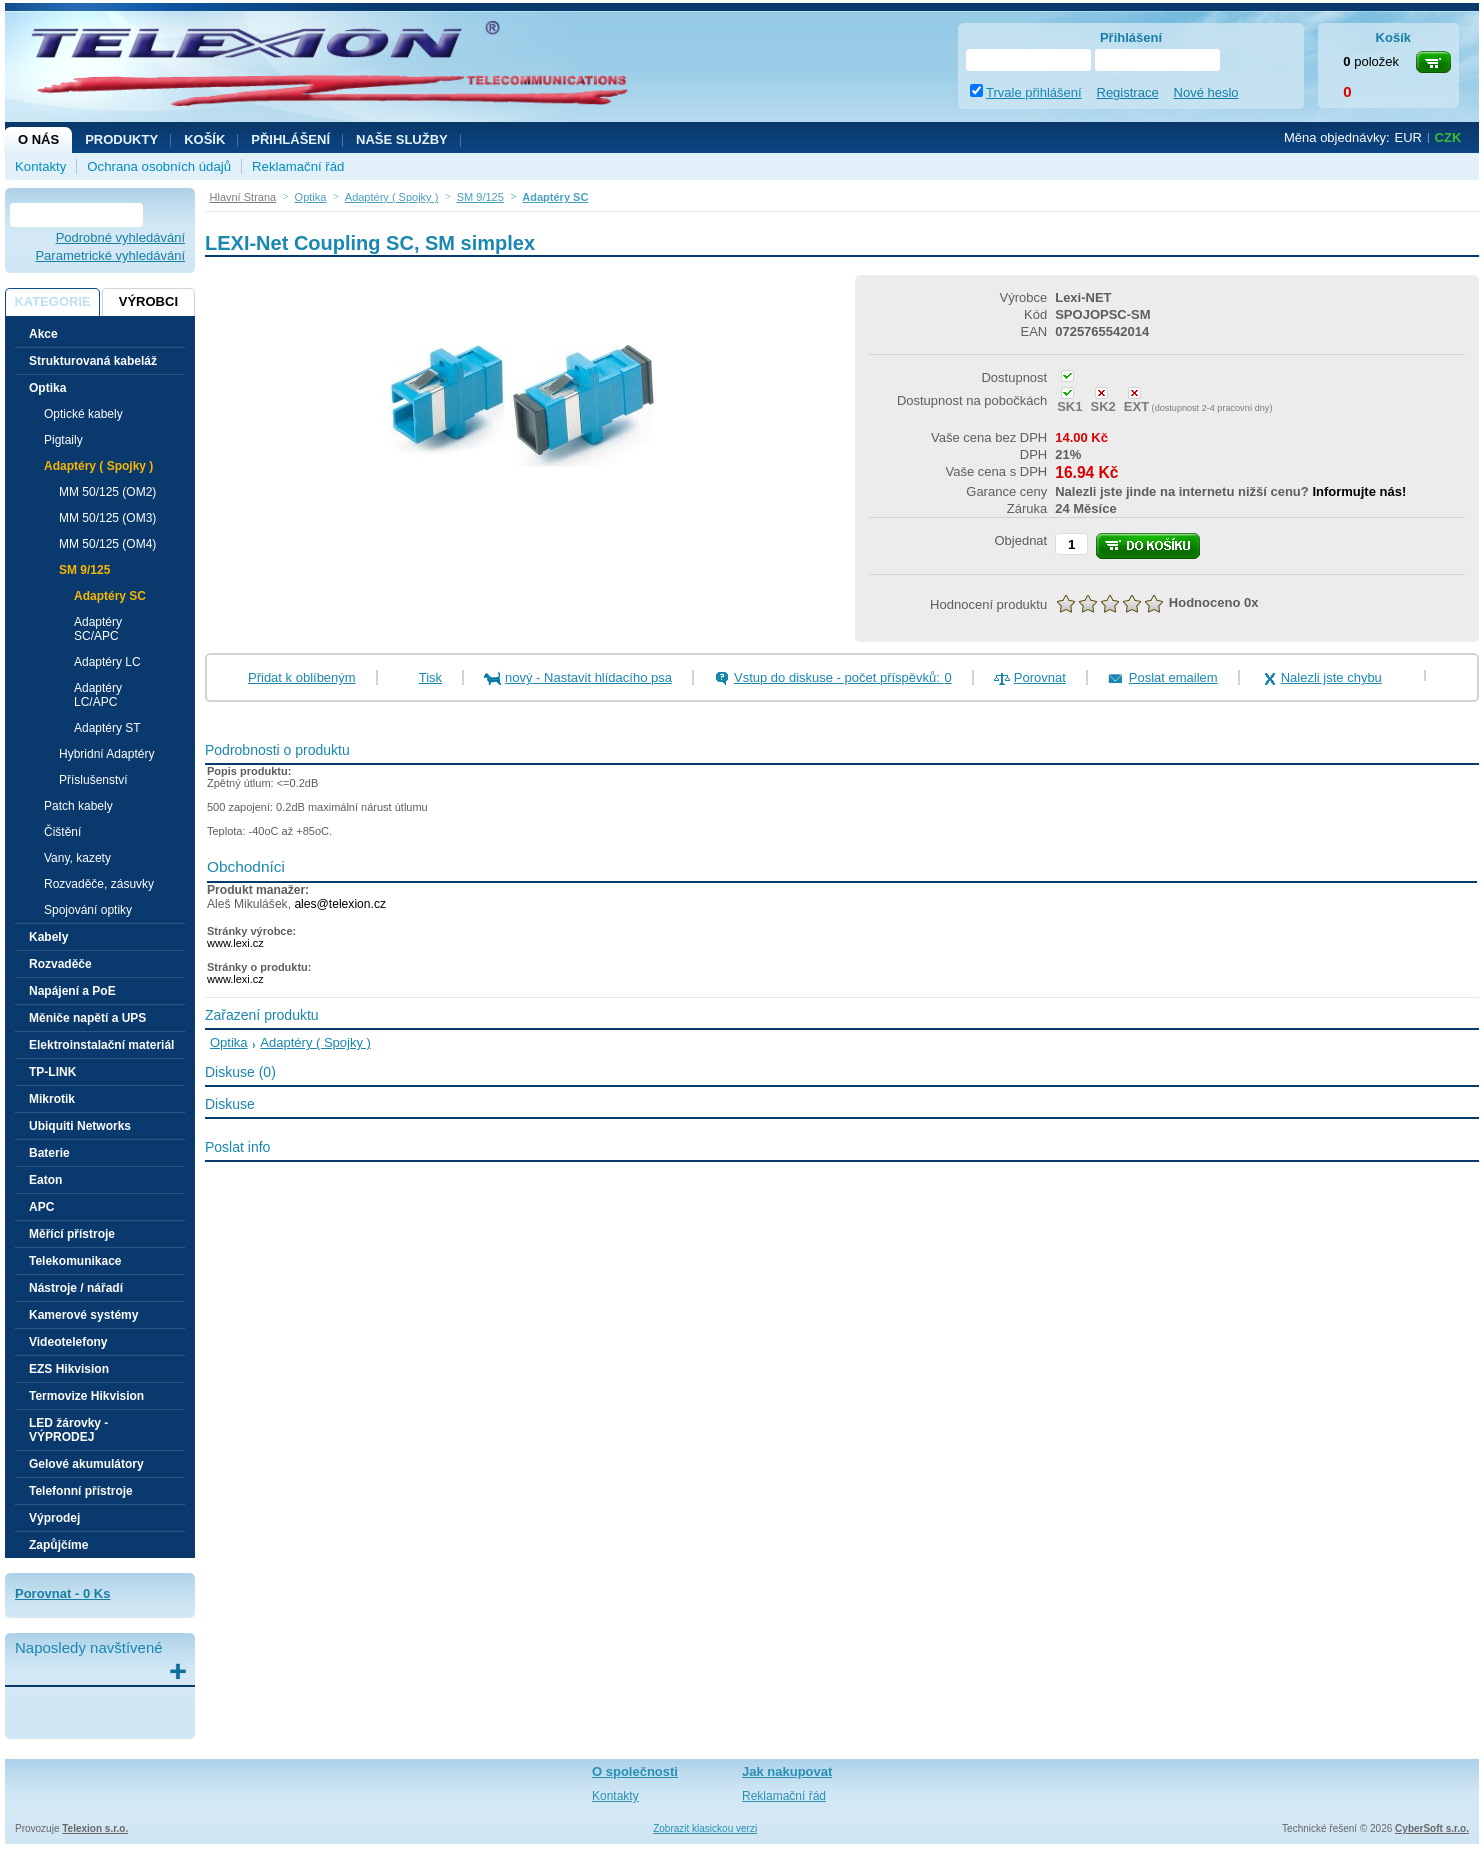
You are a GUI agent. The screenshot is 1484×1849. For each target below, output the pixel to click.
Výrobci (148, 301)
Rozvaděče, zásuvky (99, 884)
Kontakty (40, 166)
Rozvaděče (60, 964)
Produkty (121, 139)
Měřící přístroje (72, 1234)
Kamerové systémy (83, 1315)
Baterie (49, 1153)
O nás (38, 139)
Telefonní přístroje (81, 1491)
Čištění (62, 832)
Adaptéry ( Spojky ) (98, 466)
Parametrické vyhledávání (110, 255)
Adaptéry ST (107, 728)
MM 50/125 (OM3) (107, 518)
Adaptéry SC (110, 596)
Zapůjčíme (58, 1545)
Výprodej (54, 1518)
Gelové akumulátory (86, 1464)
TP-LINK (52, 1072)
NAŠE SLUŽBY (402, 139)
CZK (1448, 137)
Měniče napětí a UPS (87, 1018)
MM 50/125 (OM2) (107, 492)
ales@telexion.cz (340, 904)
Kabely (48, 937)
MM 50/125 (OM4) (107, 544)
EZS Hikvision (69, 1369)
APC (41, 1207)
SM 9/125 (84, 570)
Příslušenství (93, 780)
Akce (43, 334)
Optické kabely (83, 414)
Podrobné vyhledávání (120, 237)
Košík (204, 139)
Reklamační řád (298, 166)
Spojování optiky (88, 910)
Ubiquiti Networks (80, 1126)
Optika (229, 1042)
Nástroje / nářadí (76, 1288)
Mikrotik (52, 1099)
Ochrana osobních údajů (159, 166)
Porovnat (1040, 677)
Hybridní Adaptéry (106, 754)
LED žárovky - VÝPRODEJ (68, 1430)
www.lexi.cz (235, 943)
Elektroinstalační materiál (101, 1045)
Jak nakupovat (787, 1771)
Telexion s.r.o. (95, 1828)
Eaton (45, 1180)
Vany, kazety (77, 858)
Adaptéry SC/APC (98, 629)
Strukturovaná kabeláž (93, 361)
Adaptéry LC (107, 662)
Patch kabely (78, 806)
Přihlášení (290, 139)
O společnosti (635, 1771)
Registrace (1128, 92)
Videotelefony (68, 1342)
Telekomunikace (75, 1261)
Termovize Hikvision (86, 1396)
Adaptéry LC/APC (98, 695)
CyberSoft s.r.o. (1432, 1828)
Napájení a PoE (72, 991)
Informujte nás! (1359, 491)
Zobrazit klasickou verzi (705, 1828)
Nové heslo (1206, 92)
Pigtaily (63, 440)
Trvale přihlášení (1034, 92)
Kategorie (52, 301)
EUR (1408, 137)
